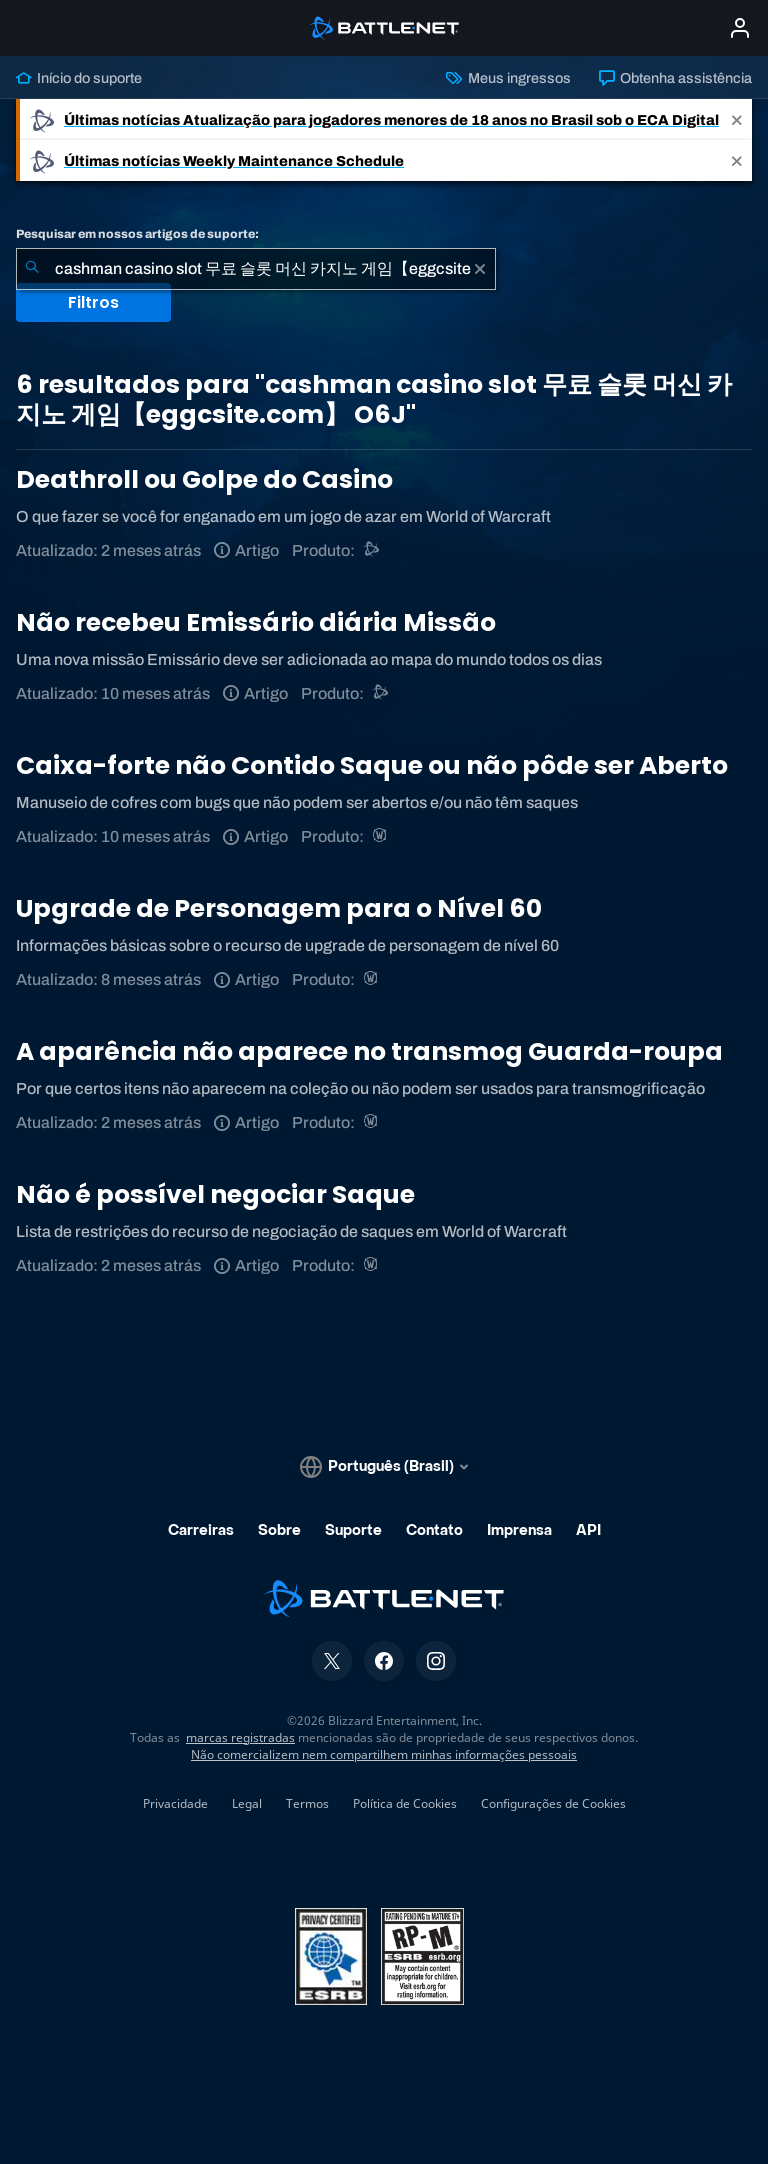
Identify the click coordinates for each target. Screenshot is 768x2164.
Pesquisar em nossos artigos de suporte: (137, 234)
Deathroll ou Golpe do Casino (204, 479)
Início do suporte (79, 78)
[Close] (737, 119)
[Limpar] (480, 269)
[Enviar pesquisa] (32, 269)
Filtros (93, 302)
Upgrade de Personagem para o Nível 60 (279, 908)
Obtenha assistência (675, 78)
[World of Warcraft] (381, 836)
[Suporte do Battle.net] (372, 550)
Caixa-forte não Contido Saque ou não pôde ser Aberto (372, 765)
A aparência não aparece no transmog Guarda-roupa (369, 1051)
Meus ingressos (508, 78)
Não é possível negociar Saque (215, 1194)
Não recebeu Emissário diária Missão (256, 622)
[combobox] (256, 269)
